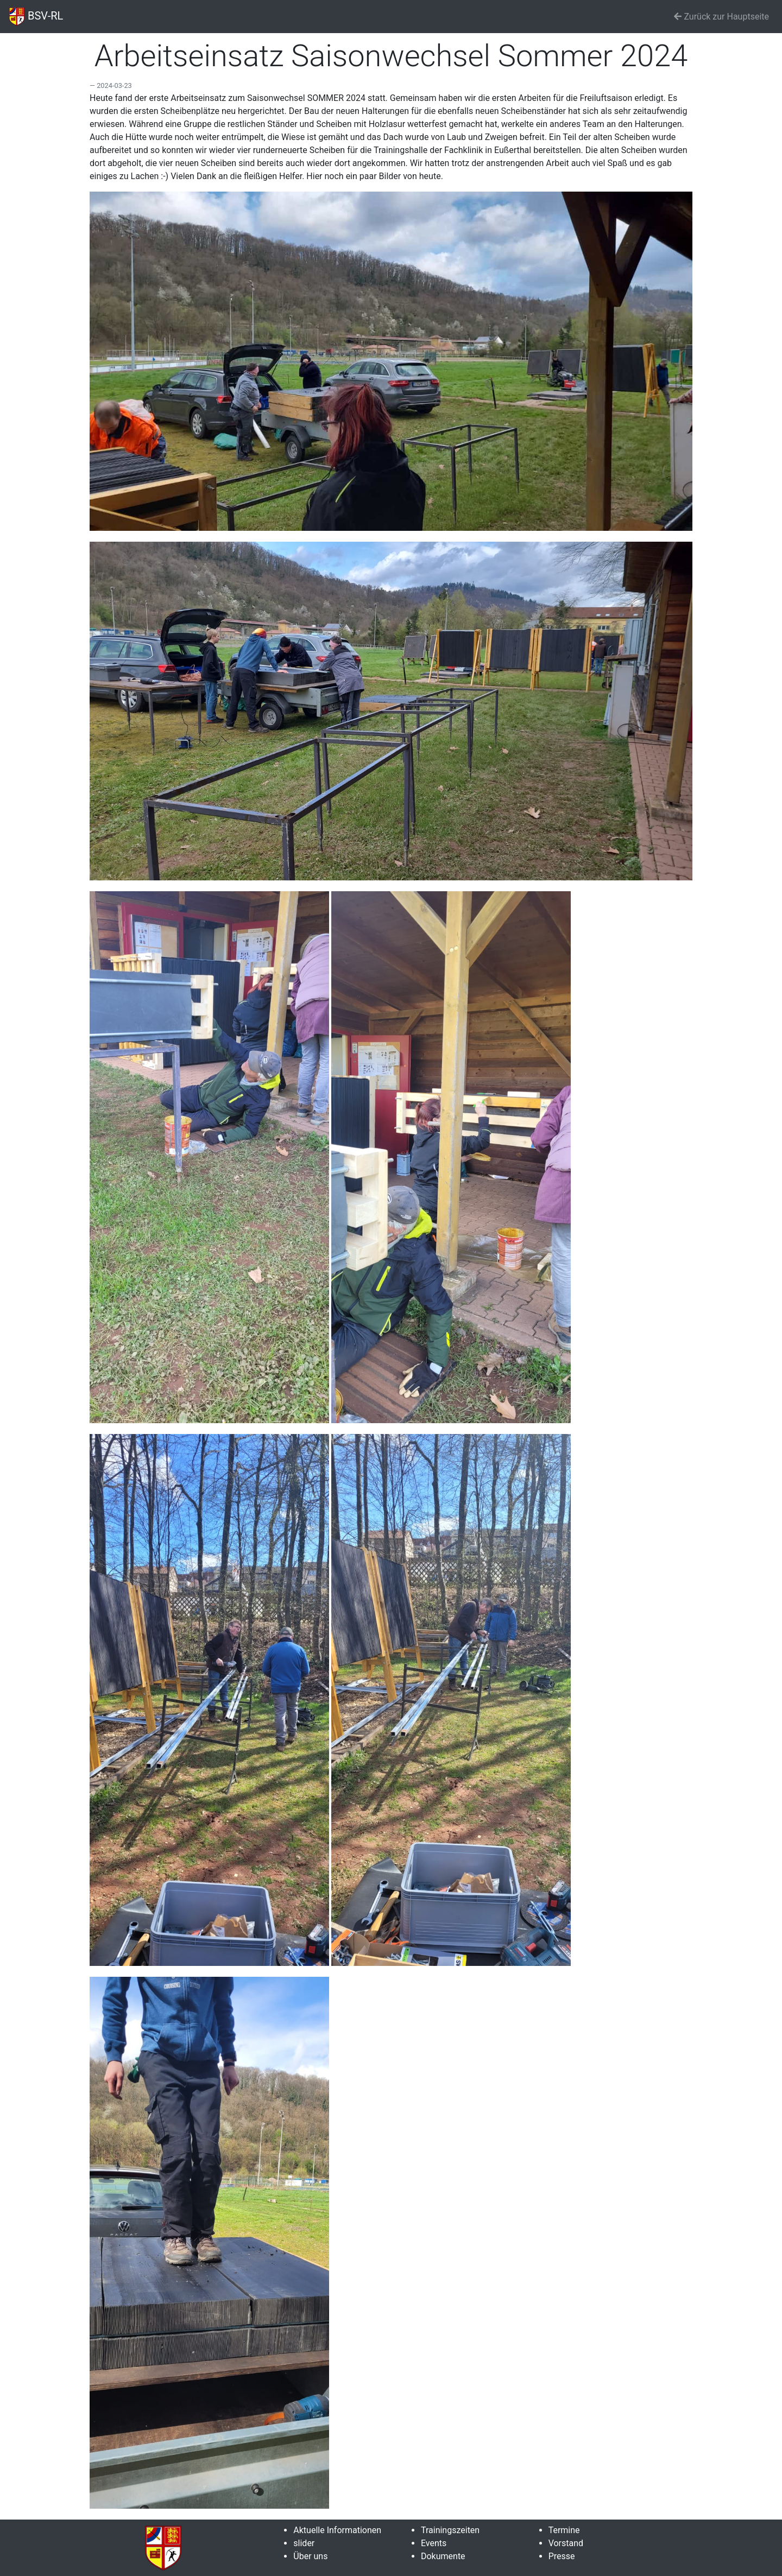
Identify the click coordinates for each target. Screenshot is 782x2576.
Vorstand (565, 2543)
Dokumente (443, 2556)
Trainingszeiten (450, 2530)
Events (433, 2543)
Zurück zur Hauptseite (721, 16)
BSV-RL (36, 16)
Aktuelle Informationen (337, 2530)
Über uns (310, 2556)
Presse (561, 2556)
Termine (564, 2530)
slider (303, 2543)
